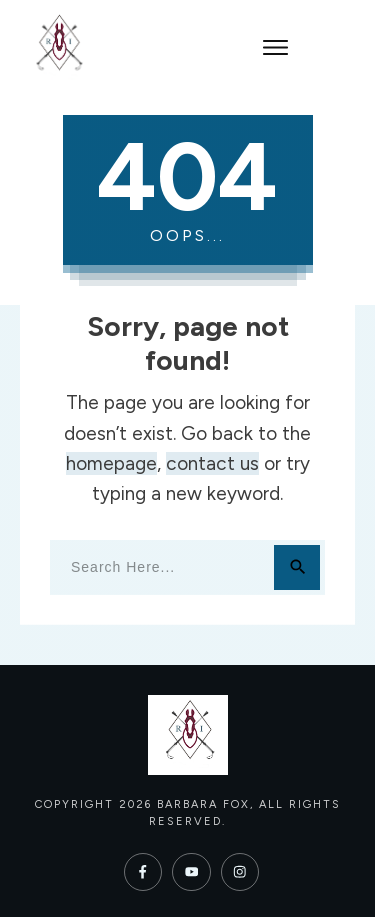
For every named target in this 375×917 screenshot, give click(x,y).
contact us (212, 463)
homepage (111, 463)
